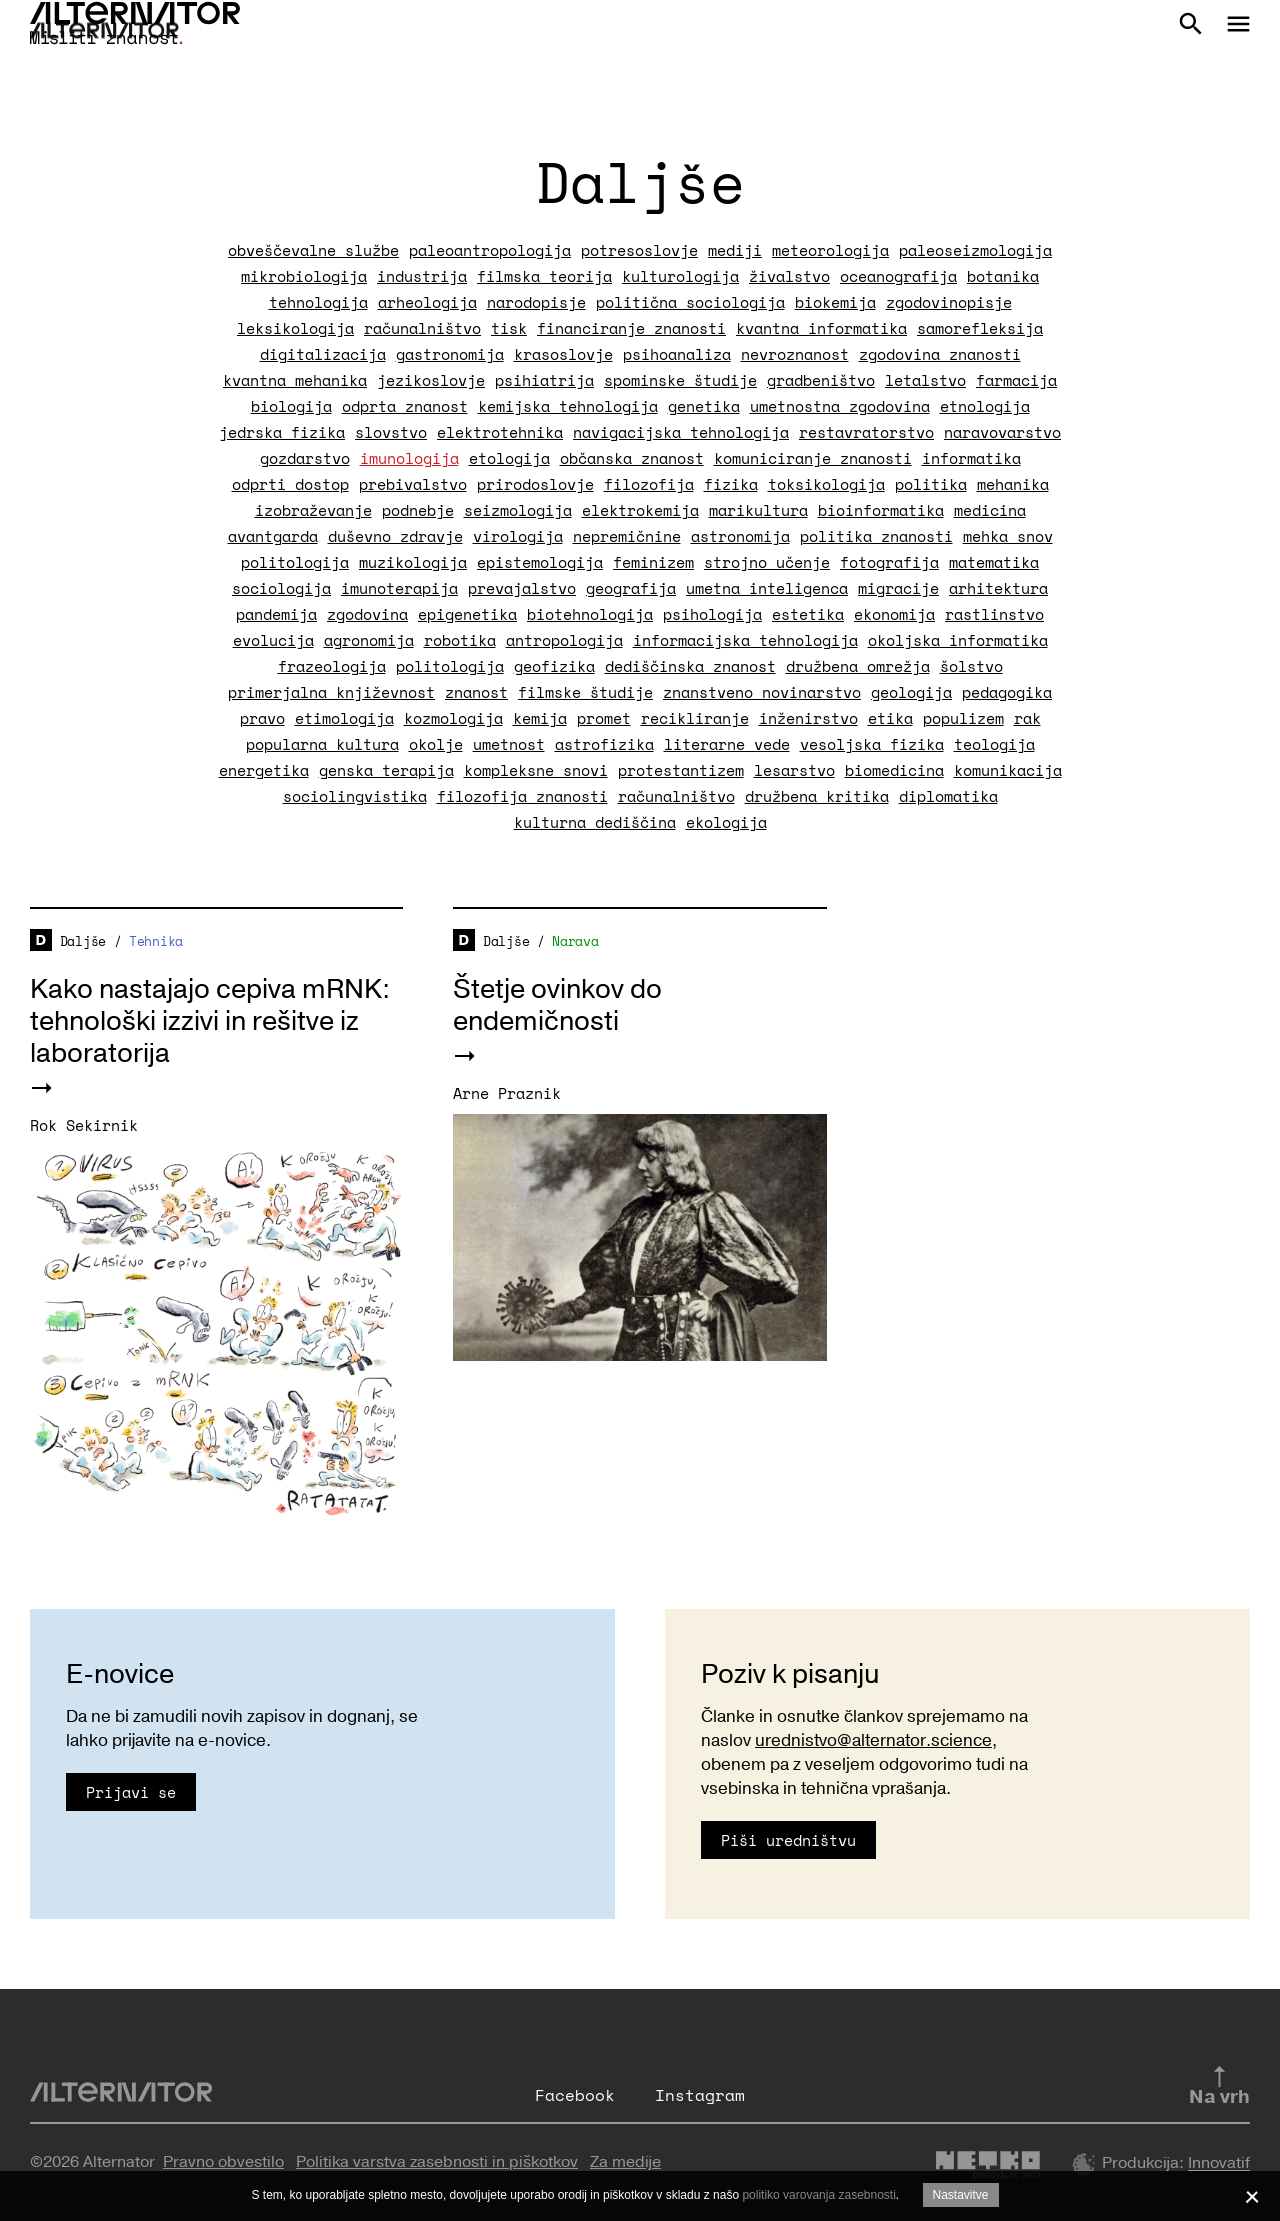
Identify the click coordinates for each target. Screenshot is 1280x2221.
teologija (994, 744)
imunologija (409, 458)
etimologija (344, 718)
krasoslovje (563, 354)
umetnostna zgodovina (840, 406)
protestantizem (681, 770)
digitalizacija (323, 354)
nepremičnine (627, 536)
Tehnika (156, 941)
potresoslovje (639, 250)
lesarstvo (794, 770)
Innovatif (1219, 2164)
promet (604, 718)
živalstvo (789, 276)
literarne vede (727, 744)
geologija (911, 692)
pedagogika (1007, 692)
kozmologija (453, 718)
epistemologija (540, 562)
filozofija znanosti (522, 796)
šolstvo (971, 666)
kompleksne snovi (536, 770)
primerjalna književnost (331, 692)
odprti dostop (290, 484)
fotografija (889, 562)
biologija (291, 406)
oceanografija (898, 276)
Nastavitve (961, 2195)
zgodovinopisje (949, 302)
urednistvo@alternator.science (873, 1740)
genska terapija (386, 770)
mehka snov (1008, 536)
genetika (704, 406)
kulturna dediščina (595, 822)
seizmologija (518, 510)
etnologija (985, 406)
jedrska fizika (282, 432)
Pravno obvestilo (223, 2162)
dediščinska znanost (690, 666)
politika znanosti (876, 536)
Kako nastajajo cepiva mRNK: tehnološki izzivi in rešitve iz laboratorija (210, 1021)
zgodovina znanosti (940, 354)
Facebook (575, 2095)
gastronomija (450, 354)
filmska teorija (544, 276)
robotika (460, 640)
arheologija (427, 302)
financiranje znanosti (631, 328)
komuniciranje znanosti (813, 458)
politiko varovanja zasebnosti (818, 2195)
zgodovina (367, 614)
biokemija (835, 302)
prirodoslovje (535, 484)
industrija (422, 276)
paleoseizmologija (975, 250)
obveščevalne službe (313, 250)
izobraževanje (313, 510)
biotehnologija (590, 614)
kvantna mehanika (295, 380)
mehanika (1013, 484)
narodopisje (536, 302)
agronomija (369, 640)
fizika (731, 484)
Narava (575, 941)
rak (1027, 718)
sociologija (281, 588)
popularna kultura (322, 744)
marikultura (758, 510)
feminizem (653, 562)
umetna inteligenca (767, 588)
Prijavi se (131, 1792)
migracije (898, 588)
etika (890, 718)
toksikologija (826, 484)
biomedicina (894, 770)
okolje (436, 744)
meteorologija (830, 250)
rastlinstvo (994, 614)
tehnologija (318, 302)
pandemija (276, 614)
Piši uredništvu (788, 1840)
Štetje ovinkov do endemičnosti (557, 1005)
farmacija (1016, 380)
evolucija (273, 640)
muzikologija (413, 562)
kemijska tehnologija (568, 406)
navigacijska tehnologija (681, 432)
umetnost (509, 744)
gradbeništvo (821, 380)
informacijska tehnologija (745, 640)
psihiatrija (544, 380)
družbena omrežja (858, 666)
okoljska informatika (958, 640)
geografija (631, 588)
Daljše (83, 941)
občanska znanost (632, 458)
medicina (990, 510)
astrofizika (604, 744)
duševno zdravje (395, 536)
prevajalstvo (522, 588)
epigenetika (467, 614)
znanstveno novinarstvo (762, 692)
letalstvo (925, 380)
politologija (295, 562)
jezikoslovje (431, 380)
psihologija (712, 614)
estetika (808, 614)
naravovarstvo (1002, 432)
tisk (509, 328)
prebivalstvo (413, 484)
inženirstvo (808, 718)
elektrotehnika (500, 432)
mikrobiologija (304, 276)
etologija (509, 458)
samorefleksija (980, 328)
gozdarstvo (305, 458)
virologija (518, 536)
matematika (994, 562)
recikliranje (695, 718)
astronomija (740, 536)
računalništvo (422, 328)
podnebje (418, 510)
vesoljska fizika (872, 744)
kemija (540, 718)
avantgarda (273, 536)
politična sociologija (690, 302)
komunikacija (1008, 770)
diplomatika (948, 796)
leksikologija (295, 328)
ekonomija (894, 614)
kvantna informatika (821, 328)
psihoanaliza (677, 354)
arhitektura (998, 588)
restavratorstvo (866, 432)
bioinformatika (881, 510)
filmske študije (585, 692)
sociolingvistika (355, 796)
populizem (963, 718)
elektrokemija (640, 510)
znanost (476, 692)
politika (931, 484)
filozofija (649, 484)
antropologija (564, 640)
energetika (264, 770)
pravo (262, 718)
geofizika (554, 666)
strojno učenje (767, 562)
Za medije (625, 2162)
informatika (971, 458)
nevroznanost (795, 354)
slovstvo (391, 432)
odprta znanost (405, 406)
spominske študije (680, 380)
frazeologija (332, 666)
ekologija (726, 822)
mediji (735, 250)
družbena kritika (817, 796)
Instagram (700, 2095)
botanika (1003, 276)
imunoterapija (399, 588)
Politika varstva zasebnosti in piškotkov (437, 2162)
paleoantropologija (490, 250)
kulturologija (680, 276)
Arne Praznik (507, 1093)
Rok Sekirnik (84, 1125)
